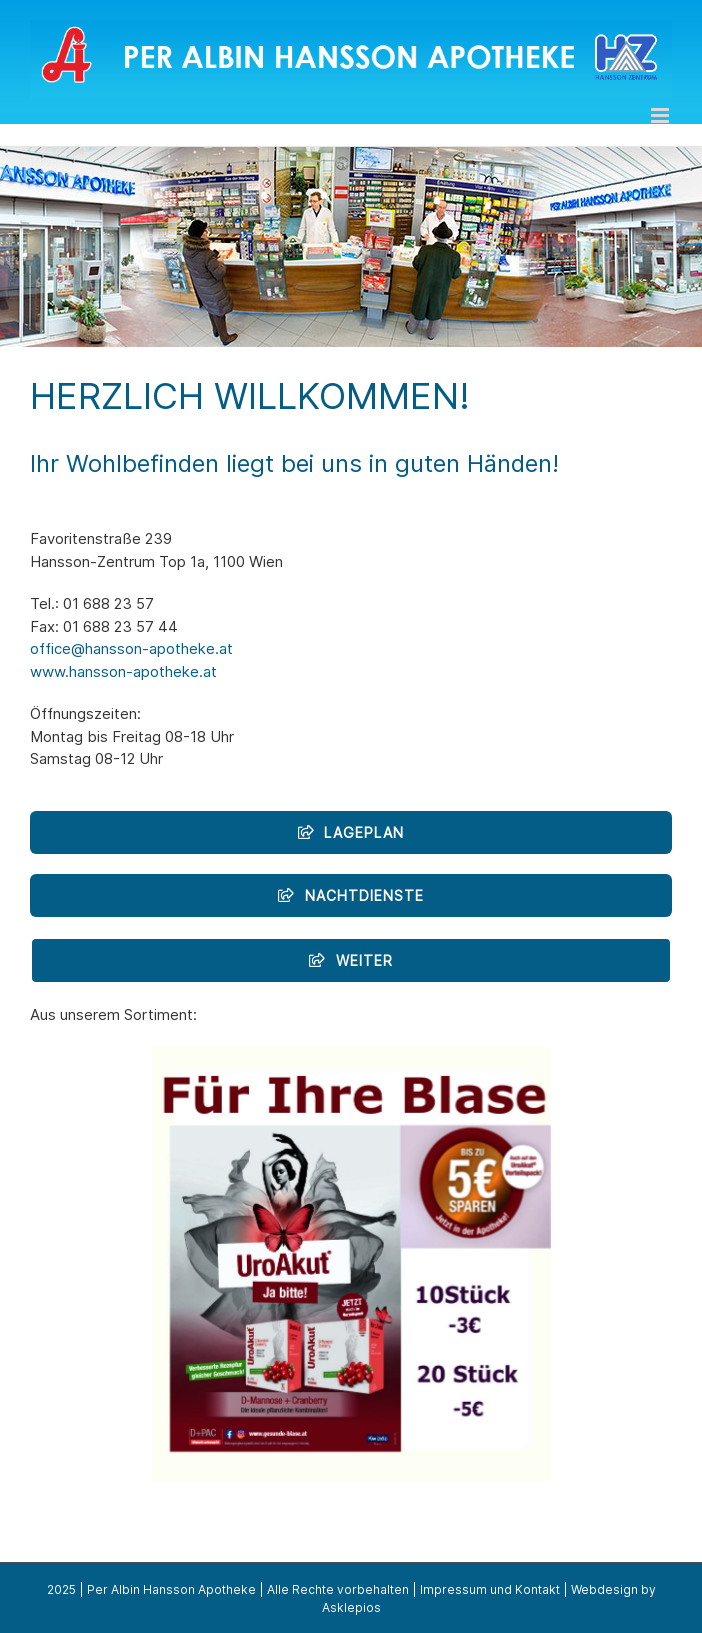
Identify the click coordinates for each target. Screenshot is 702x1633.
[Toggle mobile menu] (661, 115)
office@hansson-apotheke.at (131, 648)
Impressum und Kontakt (490, 1589)
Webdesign (604, 1589)
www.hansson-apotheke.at (123, 671)
